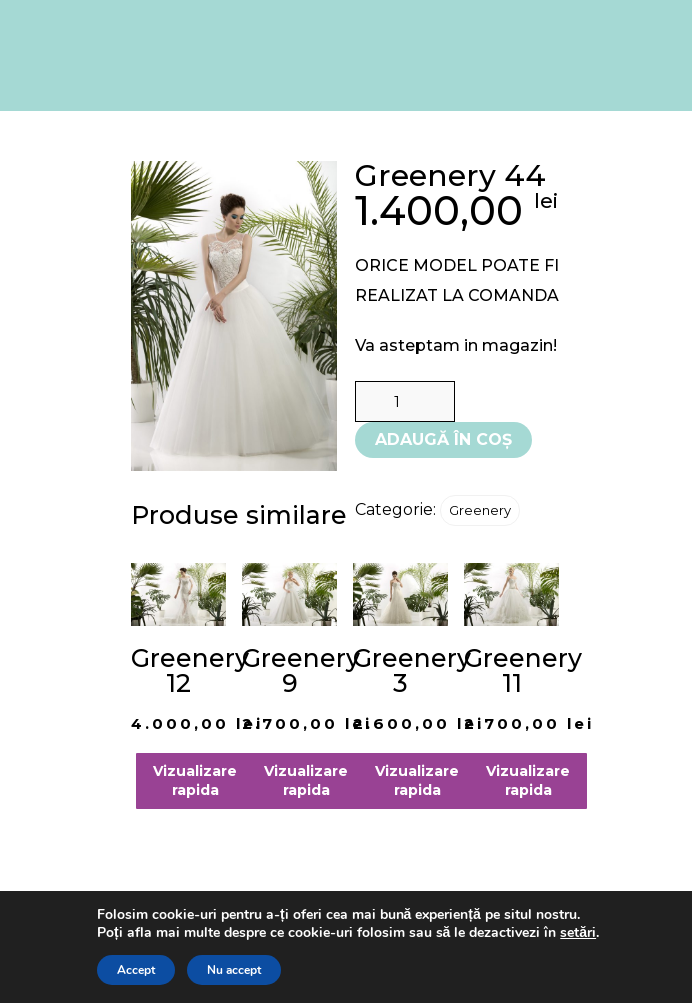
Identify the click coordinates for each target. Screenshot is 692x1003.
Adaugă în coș (443, 439)
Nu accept (234, 970)
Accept (136, 970)
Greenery (480, 510)
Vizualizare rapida (195, 780)
